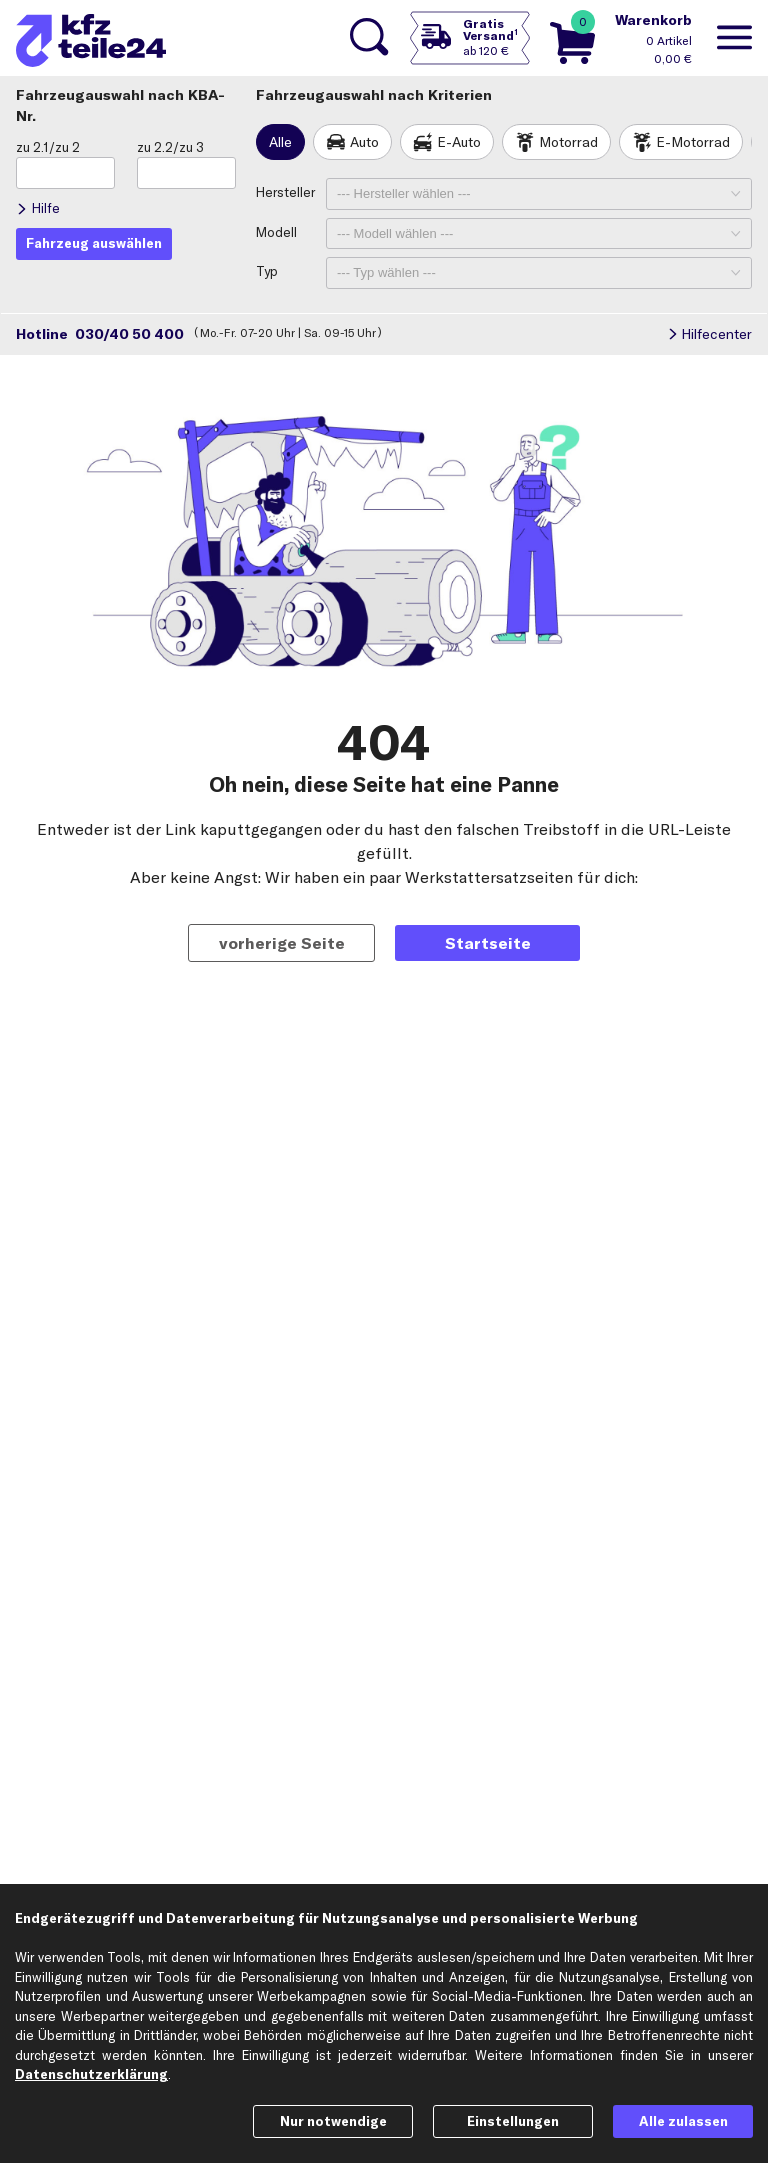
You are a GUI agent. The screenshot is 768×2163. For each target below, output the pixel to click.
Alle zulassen (683, 2121)
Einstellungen (513, 2121)
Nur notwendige (333, 2121)
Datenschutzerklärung (91, 2074)
